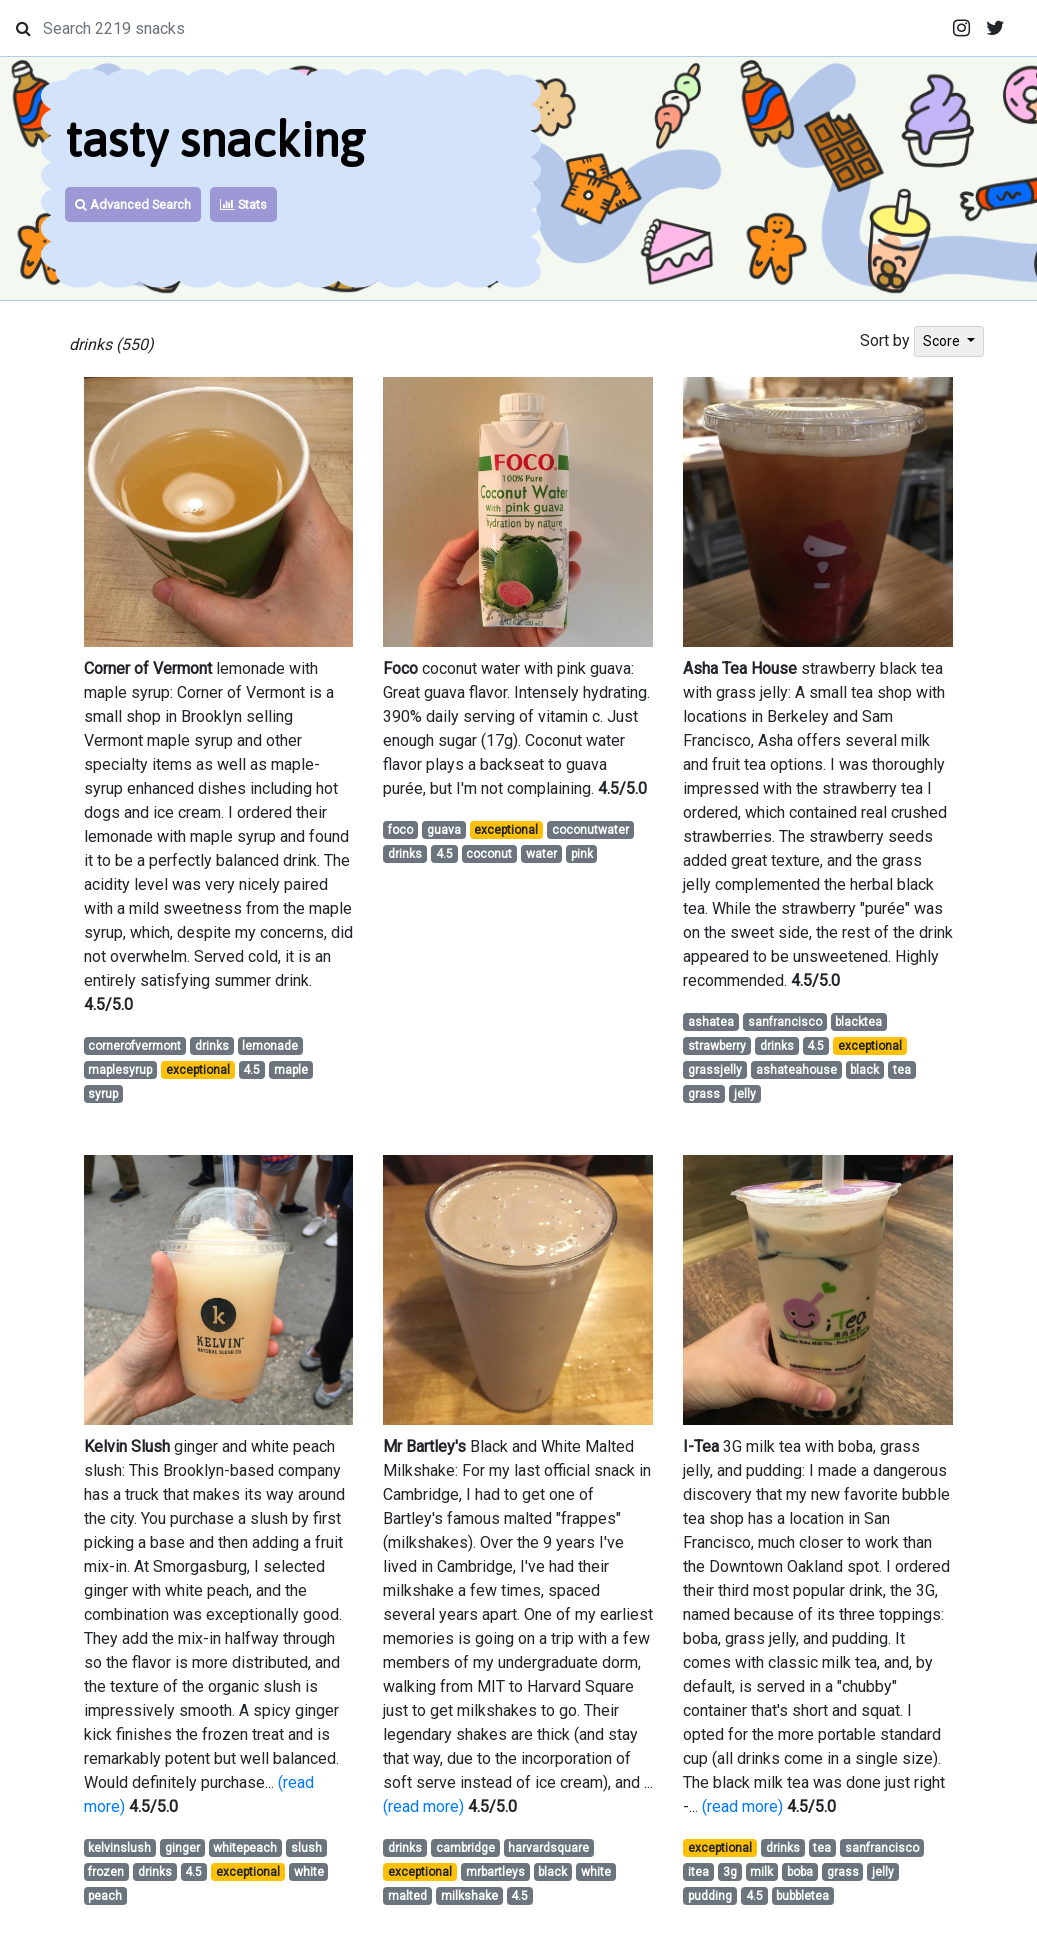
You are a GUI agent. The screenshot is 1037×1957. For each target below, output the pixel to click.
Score (943, 341)
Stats (243, 204)
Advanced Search (133, 204)
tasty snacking (215, 139)
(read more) (423, 1806)
